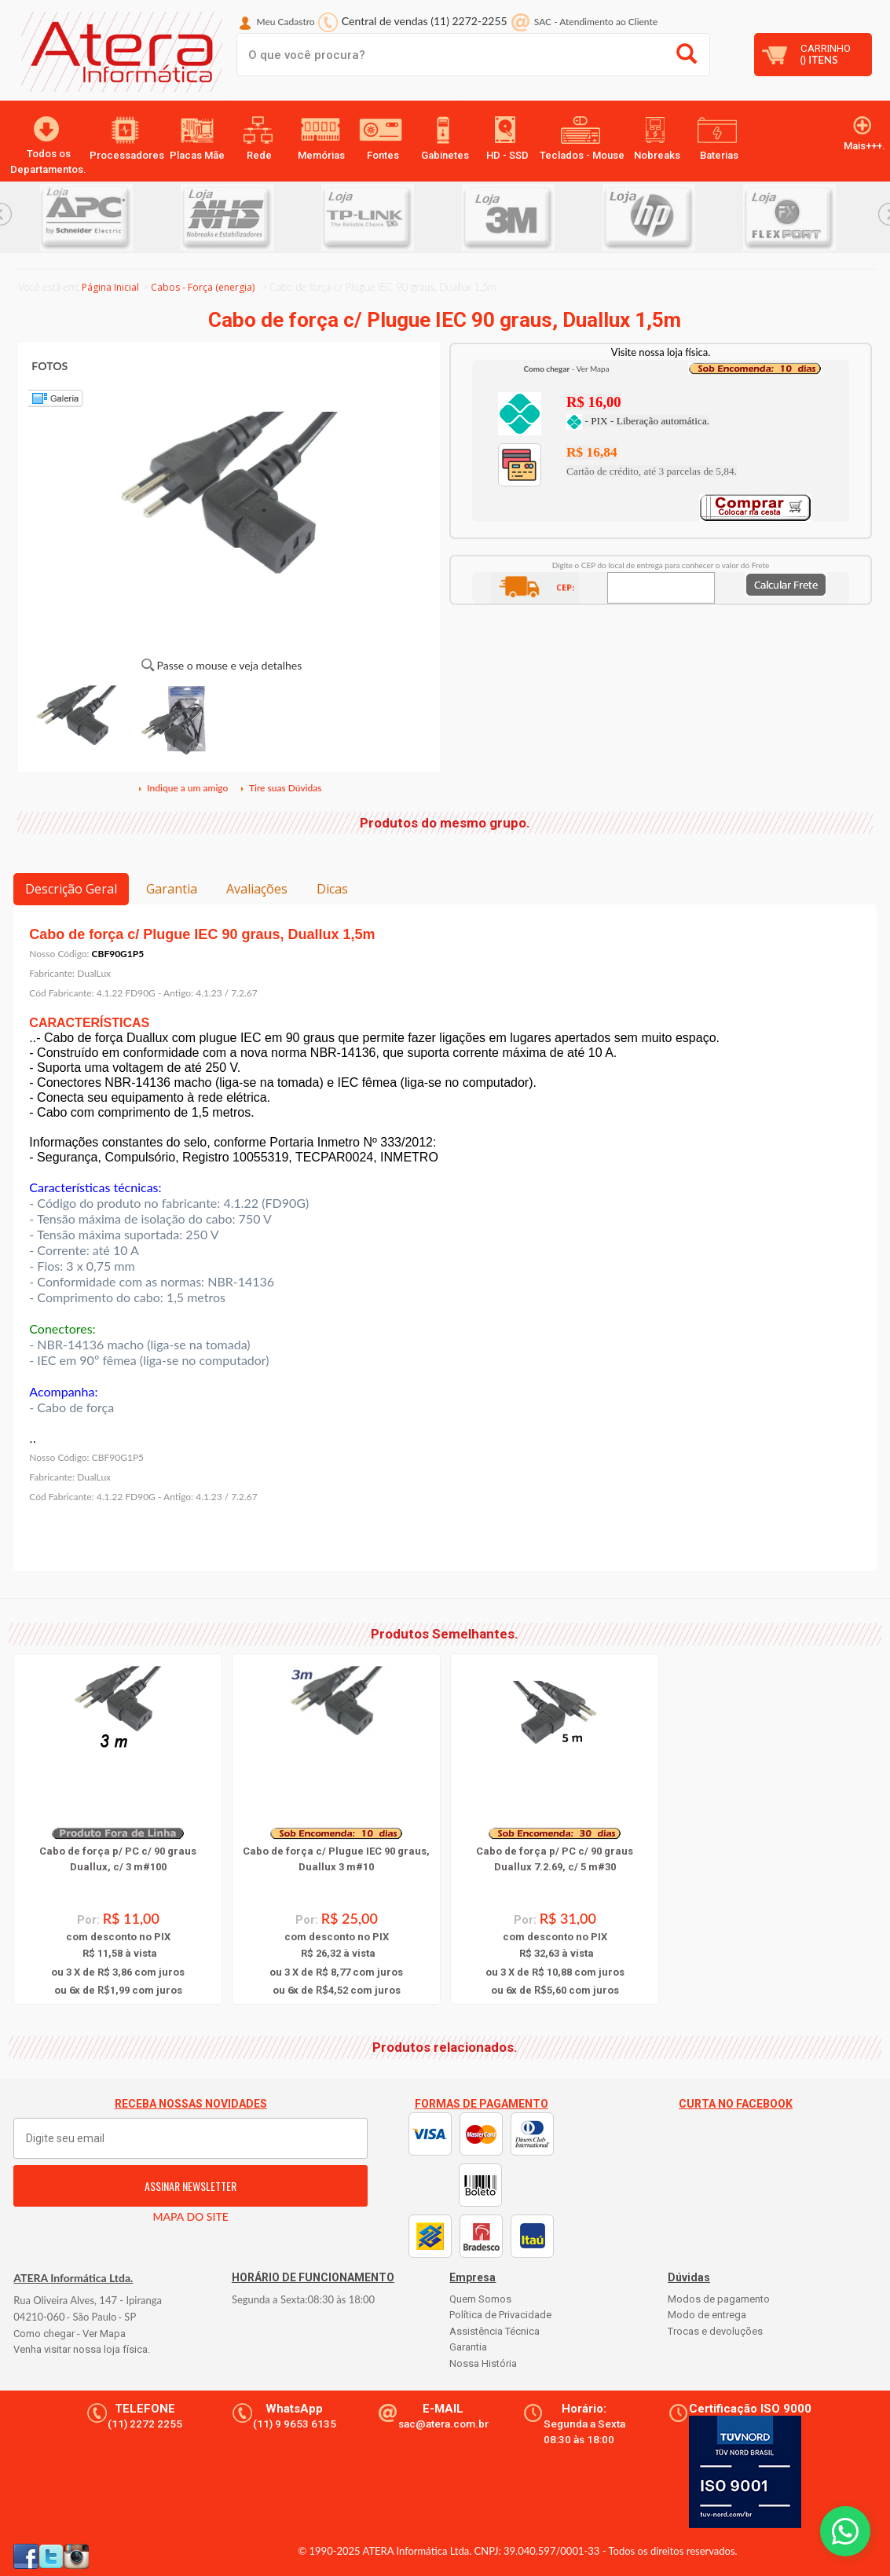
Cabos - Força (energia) (203, 287)
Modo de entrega (707, 2315)
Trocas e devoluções (715, 2331)
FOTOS (49, 365)
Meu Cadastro (286, 22)
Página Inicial (110, 287)
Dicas (332, 888)
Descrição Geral (71, 888)
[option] (110, 217)
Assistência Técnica (494, 2331)
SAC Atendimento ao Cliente (595, 22)
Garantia (171, 888)
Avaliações (257, 888)
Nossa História (483, 2363)
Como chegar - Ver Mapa (69, 2333)
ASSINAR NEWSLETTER (190, 2186)
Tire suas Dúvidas (280, 788)
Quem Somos (480, 2299)
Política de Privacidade (500, 2315)
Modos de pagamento (719, 2299)
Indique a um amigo (182, 788)
